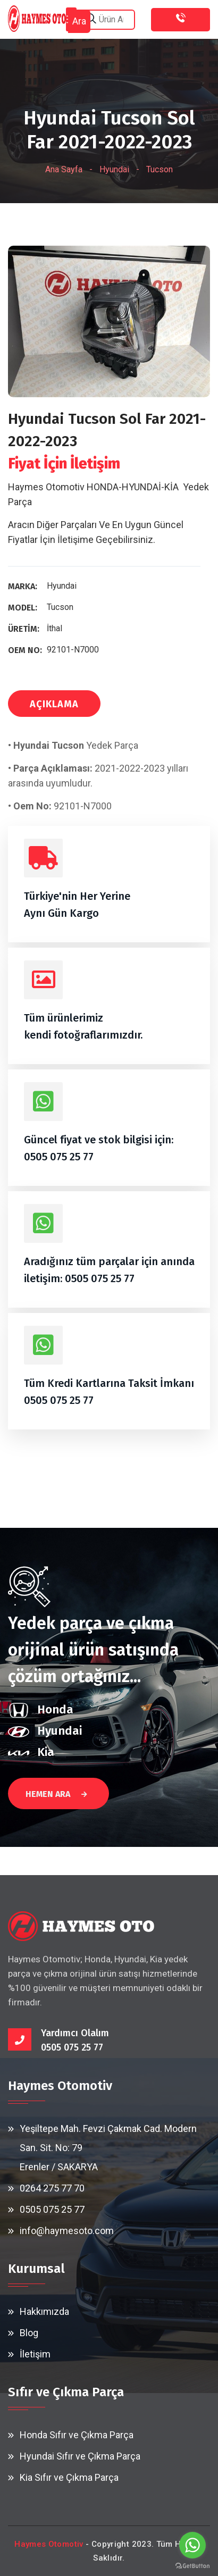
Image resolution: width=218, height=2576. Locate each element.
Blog (29, 2332)
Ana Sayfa (63, 169)
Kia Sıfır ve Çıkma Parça (69, 2477)
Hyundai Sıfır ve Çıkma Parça (80, 2456)
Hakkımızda (44, 2311)
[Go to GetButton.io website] (192, 2565)
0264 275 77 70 (52, 2188)
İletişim (35, 2354)
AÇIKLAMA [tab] (54, 704)
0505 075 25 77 (59, 1156)
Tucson (159, 169)
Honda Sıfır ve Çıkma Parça (76, 2434)
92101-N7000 (73, 650)
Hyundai (114, 169)
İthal (54, 628)
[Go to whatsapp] (192, 2545)
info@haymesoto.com (67, 2230)
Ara (79, 21)
